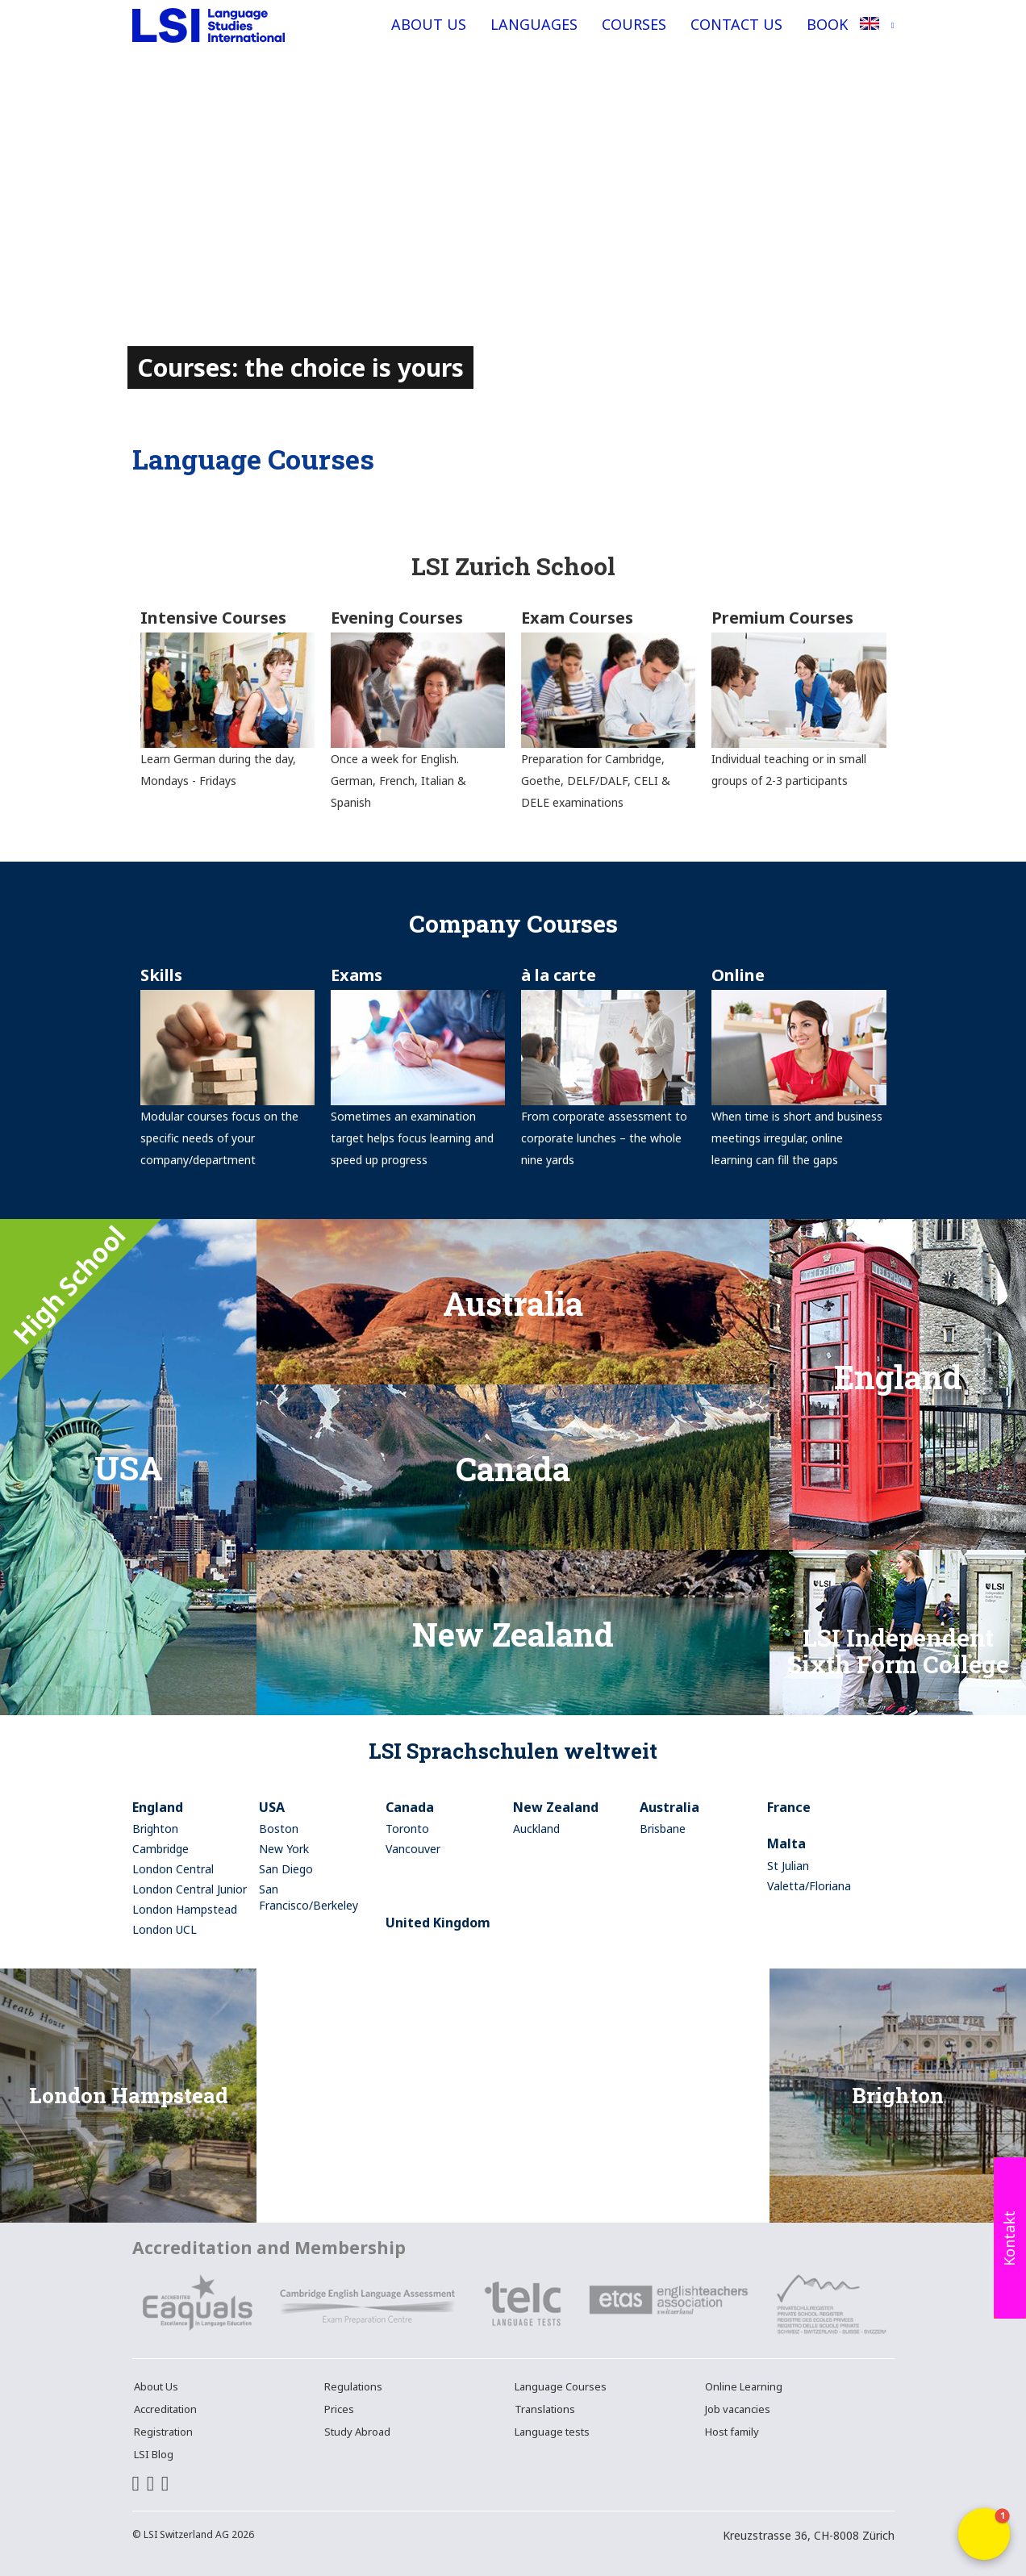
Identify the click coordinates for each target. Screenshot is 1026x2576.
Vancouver (413, 1848)
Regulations (353, 2386)
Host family (732, 2431)
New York (284, 1848)
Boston (278, 1828)
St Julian (788, 1865)
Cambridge (160, 1848)
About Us (428, 24)
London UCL (164, 1929)
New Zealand (555, 1807)
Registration (163, 2431)
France (789, 1807)
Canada (410, 1807)
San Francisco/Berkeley (308, 1897)
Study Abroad (357, 2431)
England (157, 1807)
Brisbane (663, 1828)
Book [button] (827, 24)
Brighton (155, 1828)
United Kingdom (438, 1922)
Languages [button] (534, 24)
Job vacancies (737, 2409)
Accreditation (165, 2409)
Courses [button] (634, 24)
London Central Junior (189, 1889)
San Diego (286, 1869)
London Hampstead (184, 1909)
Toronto (407, 1828)
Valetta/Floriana (809, 1885)
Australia (669, 1807)
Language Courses (561, 2386)
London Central (173, 1869)
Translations (545, 2409)
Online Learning (743, 2386)
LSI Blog (153, 2454)
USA (272, 1807)
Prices (339, 2409)
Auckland (536, 1828)
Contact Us (736, 24)
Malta (786, 1843)
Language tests (552, 2431)
